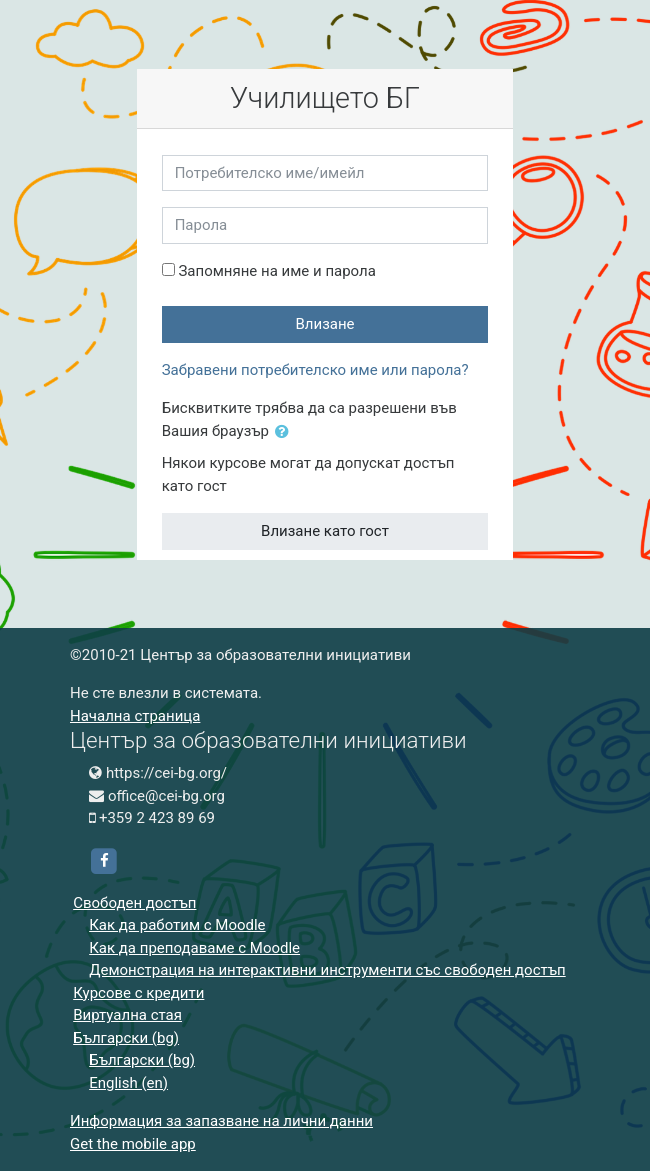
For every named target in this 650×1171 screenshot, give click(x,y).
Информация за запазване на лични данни (221, 1121)
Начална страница (135, 716)
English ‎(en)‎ (128, 1083)
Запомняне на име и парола (276, 271)
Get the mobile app (133, 1144)
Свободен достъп (134, 903)
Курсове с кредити (138, 993)
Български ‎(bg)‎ (126, 1038)
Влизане (324, 324)
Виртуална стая (127, 1015)
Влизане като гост (325, 531)
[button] (286, 432)
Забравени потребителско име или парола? (315, 370)
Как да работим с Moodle (177, 925)
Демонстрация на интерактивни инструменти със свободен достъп (327, 970)
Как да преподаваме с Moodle (194, 948)
